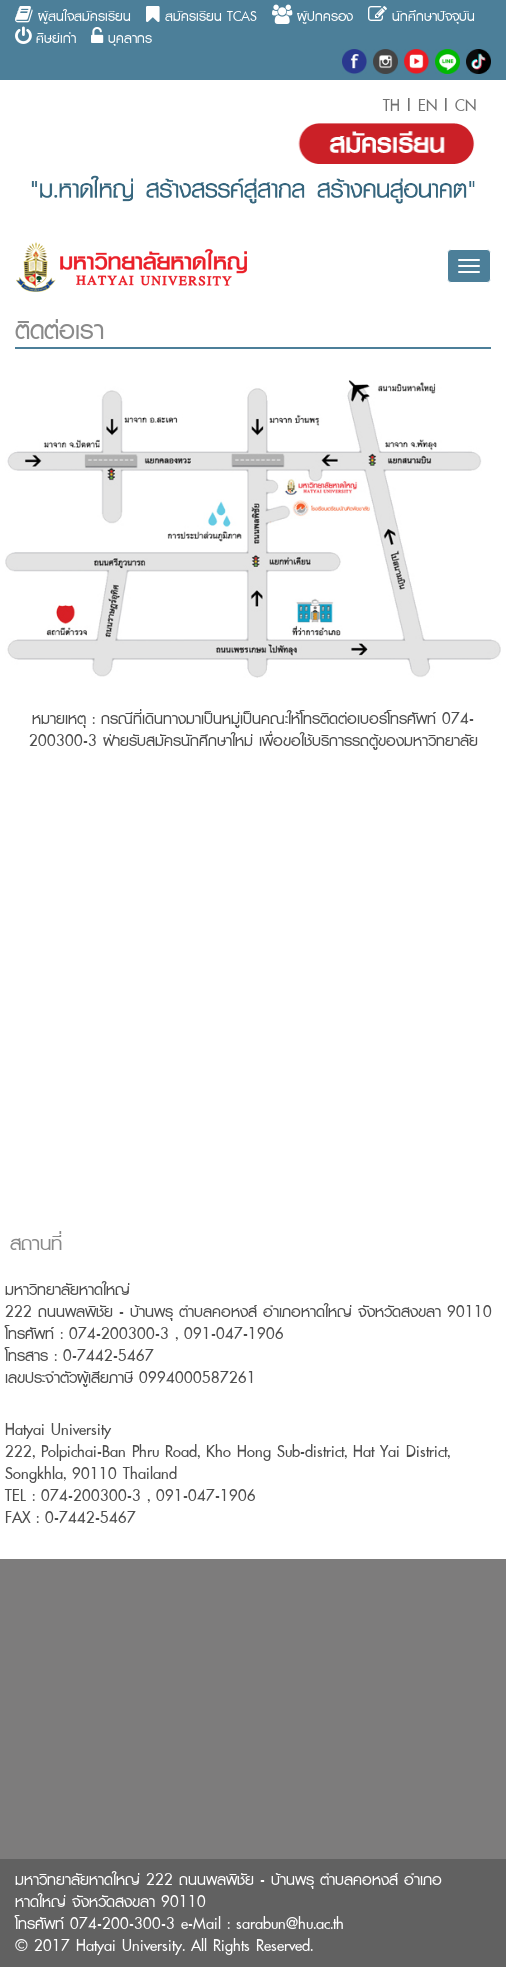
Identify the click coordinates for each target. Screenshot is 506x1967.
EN (427, 105)
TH (394, 105)
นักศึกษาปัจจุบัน (421, 16)
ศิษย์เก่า (45, 38)
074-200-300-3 (122, 1923)
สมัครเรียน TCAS (201, 16)
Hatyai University (129, 1945)
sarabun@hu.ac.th (290, 1923)
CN (462, 105)
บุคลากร (121, 38)
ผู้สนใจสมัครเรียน (73, 16)
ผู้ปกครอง (312, 16)
